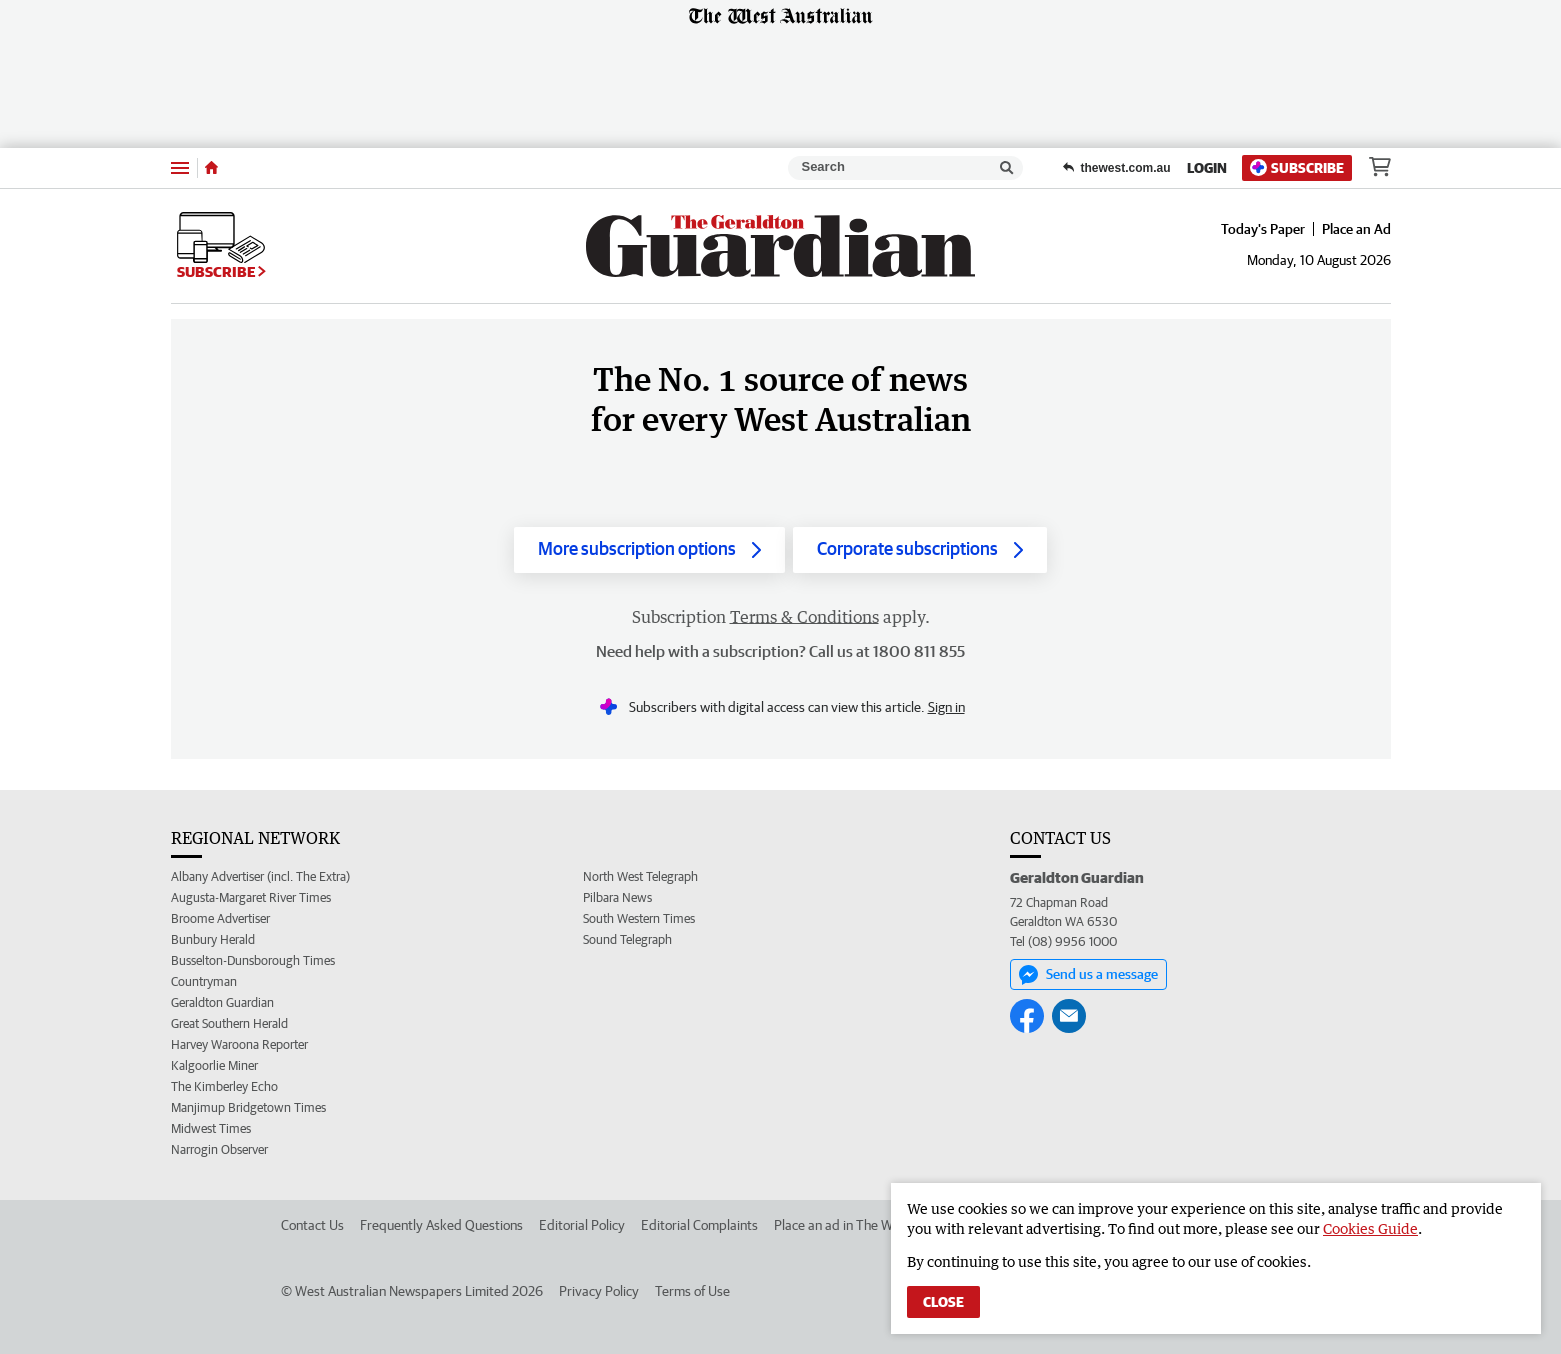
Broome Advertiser (220, 918)
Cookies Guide (1370, 1228)
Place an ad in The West (842, 1225)
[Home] (211, 168)
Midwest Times (211, 1128)
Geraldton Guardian (222, 1002)
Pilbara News (617, 897)
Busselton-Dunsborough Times (253, 960)
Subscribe (1297, 167)
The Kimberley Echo (224, 1086)
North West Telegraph (640, 876)
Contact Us (312, 1225)
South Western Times (639, 918)
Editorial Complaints (699, 1225)
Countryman (204, 981)
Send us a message (1088, 975)
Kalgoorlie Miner (214, 1065)
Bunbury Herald (213, 939)
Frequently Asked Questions (441, 1225)
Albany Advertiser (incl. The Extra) (260, 876)
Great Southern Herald (229, 1023)
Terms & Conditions (804, 617)
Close (943, 1302)
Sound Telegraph (627, 939)
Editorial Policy (582, 1225)
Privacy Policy (599, 1291)
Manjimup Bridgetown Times (248, 1107)
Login (1207, 168)
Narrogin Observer (219, 1149)
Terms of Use (692, 1291)
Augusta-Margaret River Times (251, 897)
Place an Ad (1356, 229)
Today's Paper (1263, 229)
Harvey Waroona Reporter (239, 1044)
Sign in (946, 707)
